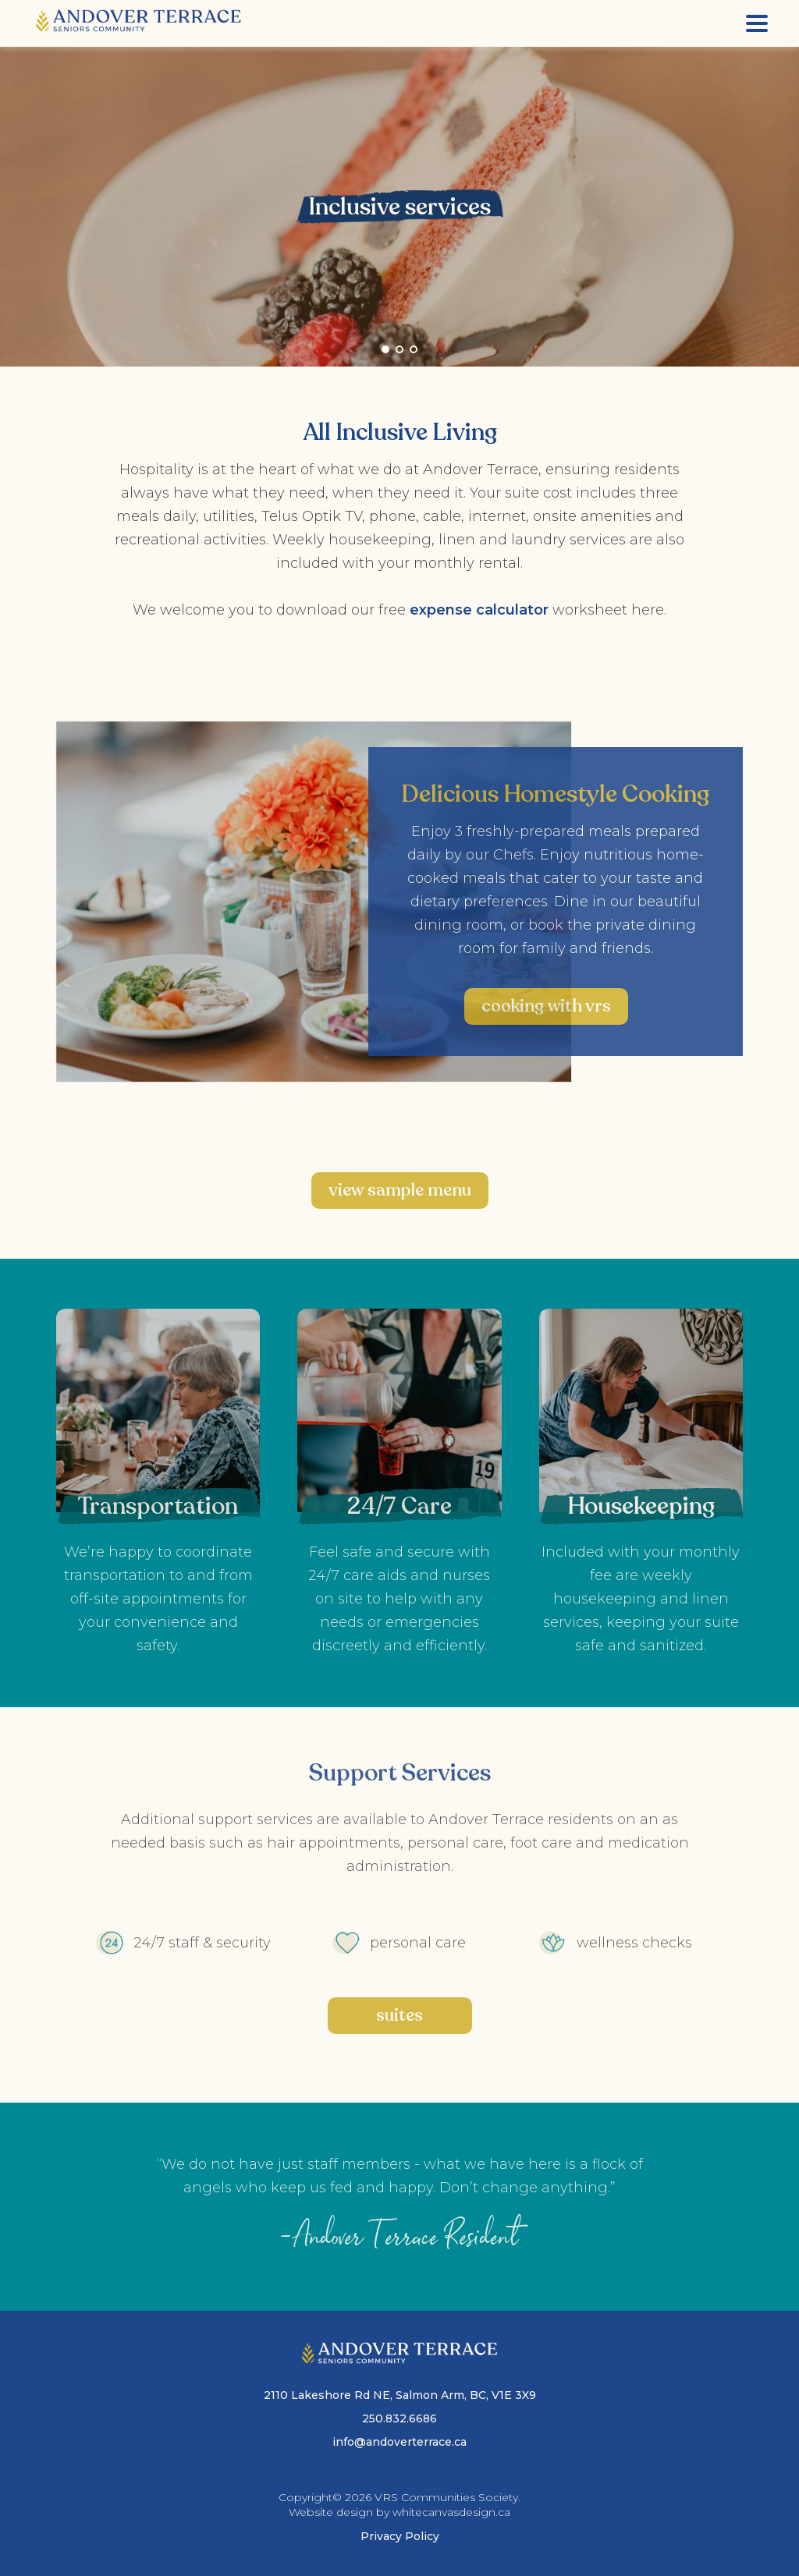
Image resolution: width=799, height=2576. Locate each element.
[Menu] (757, 23)
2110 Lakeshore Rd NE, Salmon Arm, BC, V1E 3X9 (400, 2395)
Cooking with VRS (546, 1006)
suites (399, 2015)
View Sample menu (399, 1190)
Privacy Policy (399, 2536)
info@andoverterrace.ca (399, 2442)
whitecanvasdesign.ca (451, 2512)
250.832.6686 (399, 2418)
